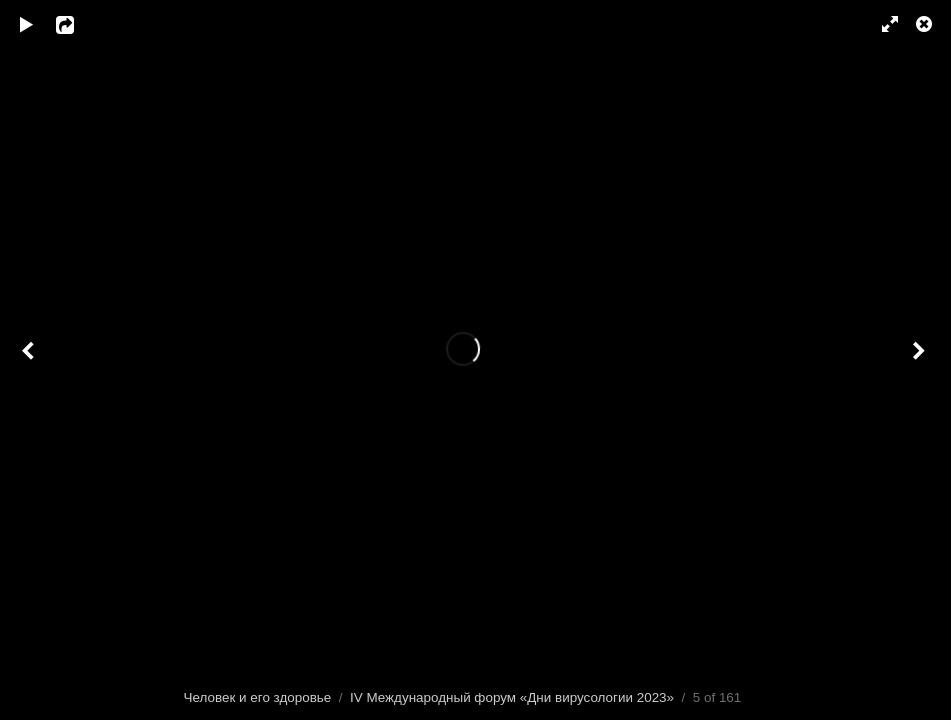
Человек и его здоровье (258, 697)
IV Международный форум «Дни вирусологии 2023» (512, 697)
